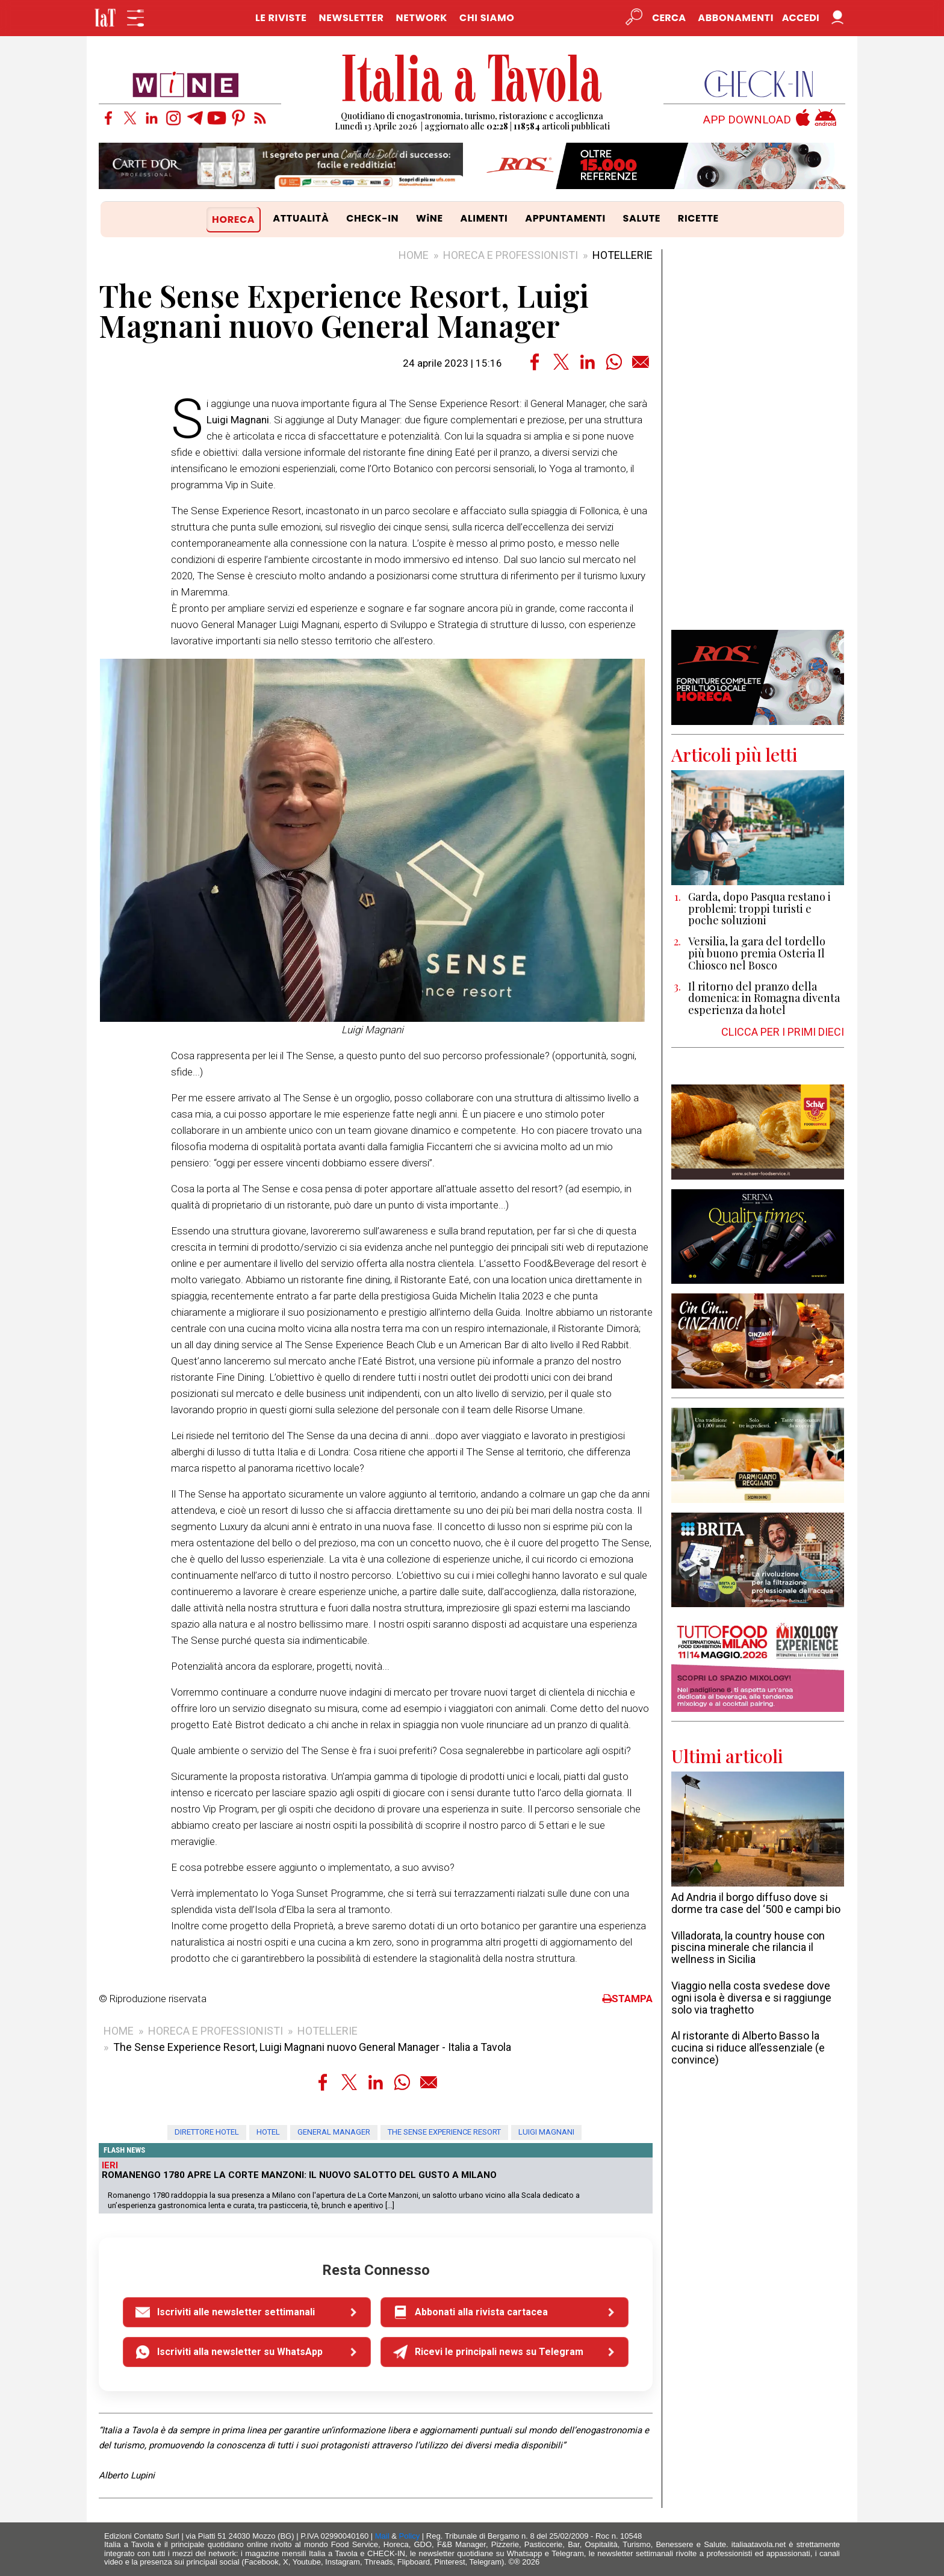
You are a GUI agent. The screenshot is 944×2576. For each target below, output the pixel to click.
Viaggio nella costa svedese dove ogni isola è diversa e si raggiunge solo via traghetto (751, 1997)
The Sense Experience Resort (444, 2131)
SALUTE (642, 218)
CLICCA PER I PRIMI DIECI (782, 1031)
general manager (333, 2131)
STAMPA (627, 1999)
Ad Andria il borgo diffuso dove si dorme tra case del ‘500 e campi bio (755, 1903)
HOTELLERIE (622, 255)
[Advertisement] (757, 439)
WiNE (429, 218)
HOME (414, 255)
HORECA (233, 219)
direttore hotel (207, 2131)
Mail (382, 2535)
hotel (268, 2131)
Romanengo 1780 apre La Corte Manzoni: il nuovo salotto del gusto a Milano (299, 2175)
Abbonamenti (736, 18)
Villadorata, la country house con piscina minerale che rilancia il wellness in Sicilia (748, 1947)
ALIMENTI (484, 218)
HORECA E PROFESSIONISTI (510, 255)
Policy (409, 2535)
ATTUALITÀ (301, 218)
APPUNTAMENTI (565, 218)
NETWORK (421, 18)
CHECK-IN (372, 218)
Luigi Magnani (546, 2131)
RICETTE (698, 218)
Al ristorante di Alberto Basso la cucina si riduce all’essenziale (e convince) (748, 2047)
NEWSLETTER (351, 18)
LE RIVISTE (281, 18)
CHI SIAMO (486, 18)
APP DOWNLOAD (747, 120)
